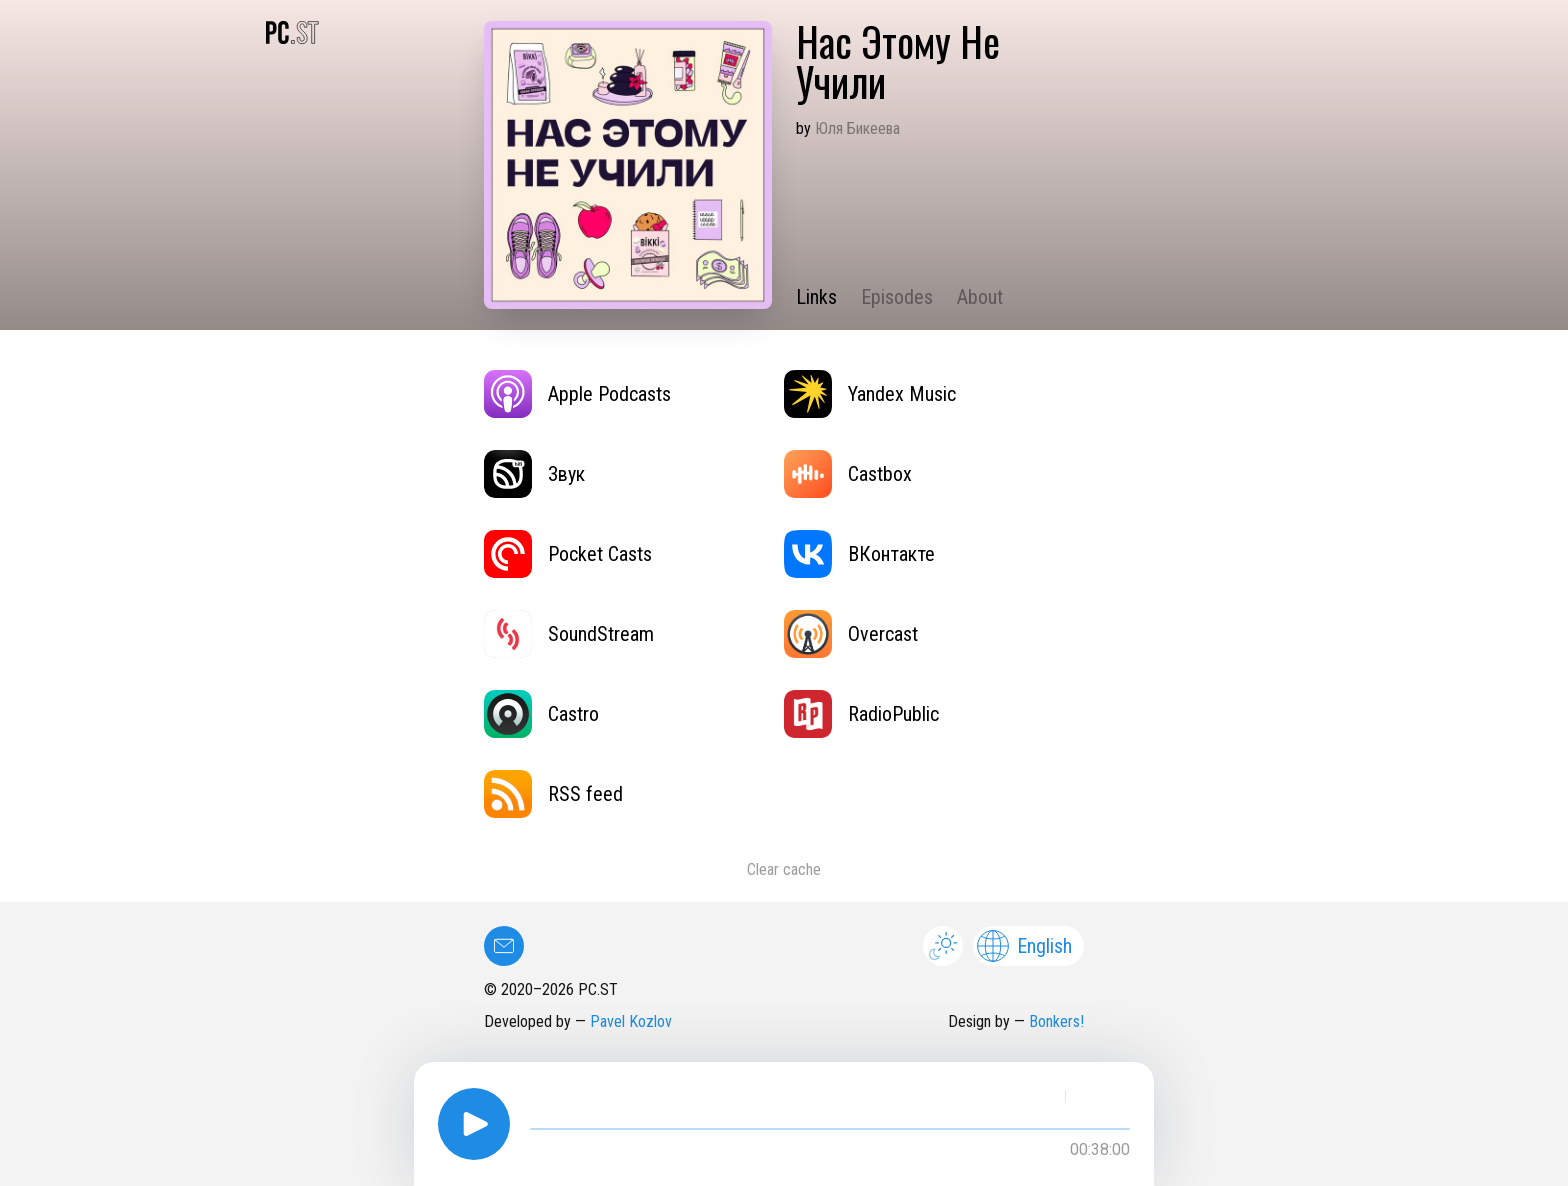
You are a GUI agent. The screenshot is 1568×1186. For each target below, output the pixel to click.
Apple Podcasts (577, 394)
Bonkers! (1056, 1021)
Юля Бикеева (857, 128)
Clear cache (784, 869)
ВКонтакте (859, 554)
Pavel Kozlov (631, 1021)
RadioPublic (861, 714)
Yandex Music (870, 394)
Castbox (848, 474)
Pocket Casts (568, 554)
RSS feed (553, 794)
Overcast (851, 634)
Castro (541, 714)
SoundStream (569, 634)
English (1024, 946)
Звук (534, 474)
